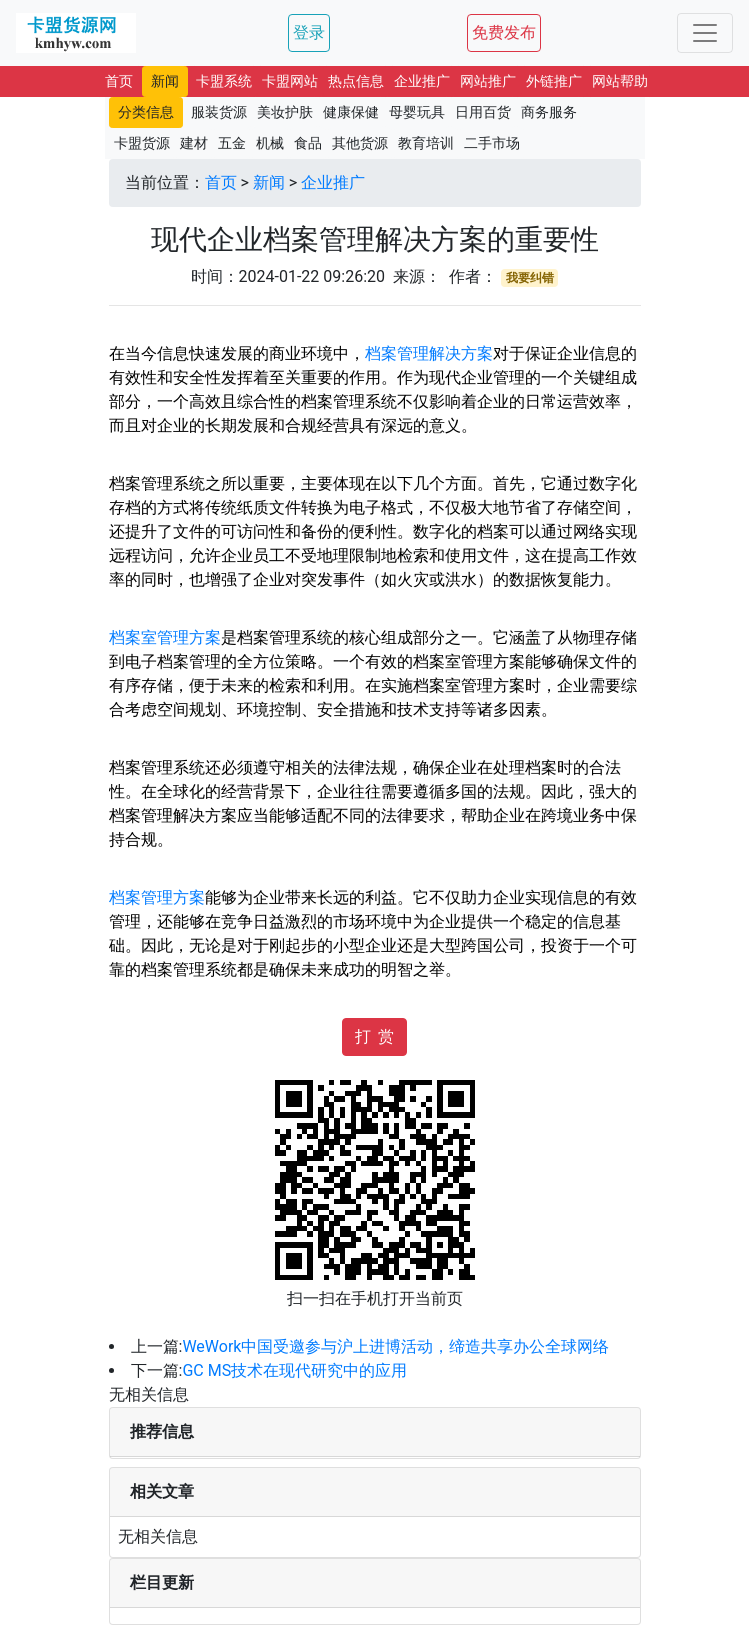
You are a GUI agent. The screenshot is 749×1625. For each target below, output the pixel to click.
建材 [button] (194, 143)
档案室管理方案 (165, 637)
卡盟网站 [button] (290, 81)
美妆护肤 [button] (285, 112)
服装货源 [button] (219, 112)
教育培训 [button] (426, 143)
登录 (309, 32)
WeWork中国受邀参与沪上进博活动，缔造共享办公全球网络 (395, 1346)
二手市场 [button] (492, 143)
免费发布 (504, 32)
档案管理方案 (157, 897)
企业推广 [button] (422, 81)
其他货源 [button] (360, 143)
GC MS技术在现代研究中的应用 (294, 1370)
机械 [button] (270, 143)
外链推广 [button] (554, 81)
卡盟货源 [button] (142, 143)
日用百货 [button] (483, 112)
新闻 (269, 182)
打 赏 (375, 1036)
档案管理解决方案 (429, 353)
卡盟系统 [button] (224, 81)
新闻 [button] (165, 81)
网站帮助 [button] (620, 81)
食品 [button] (308, 143)
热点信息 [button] (356, 81)
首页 (221, 182)
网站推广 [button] (488, 81)
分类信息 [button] (146, 112)
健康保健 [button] (351, 112)
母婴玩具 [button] (417, 112)
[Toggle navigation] (705, 33)
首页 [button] (119, 81)
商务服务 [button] (549, 112)
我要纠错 (530, 278)
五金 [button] (232, 143)
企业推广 (333, 182)
